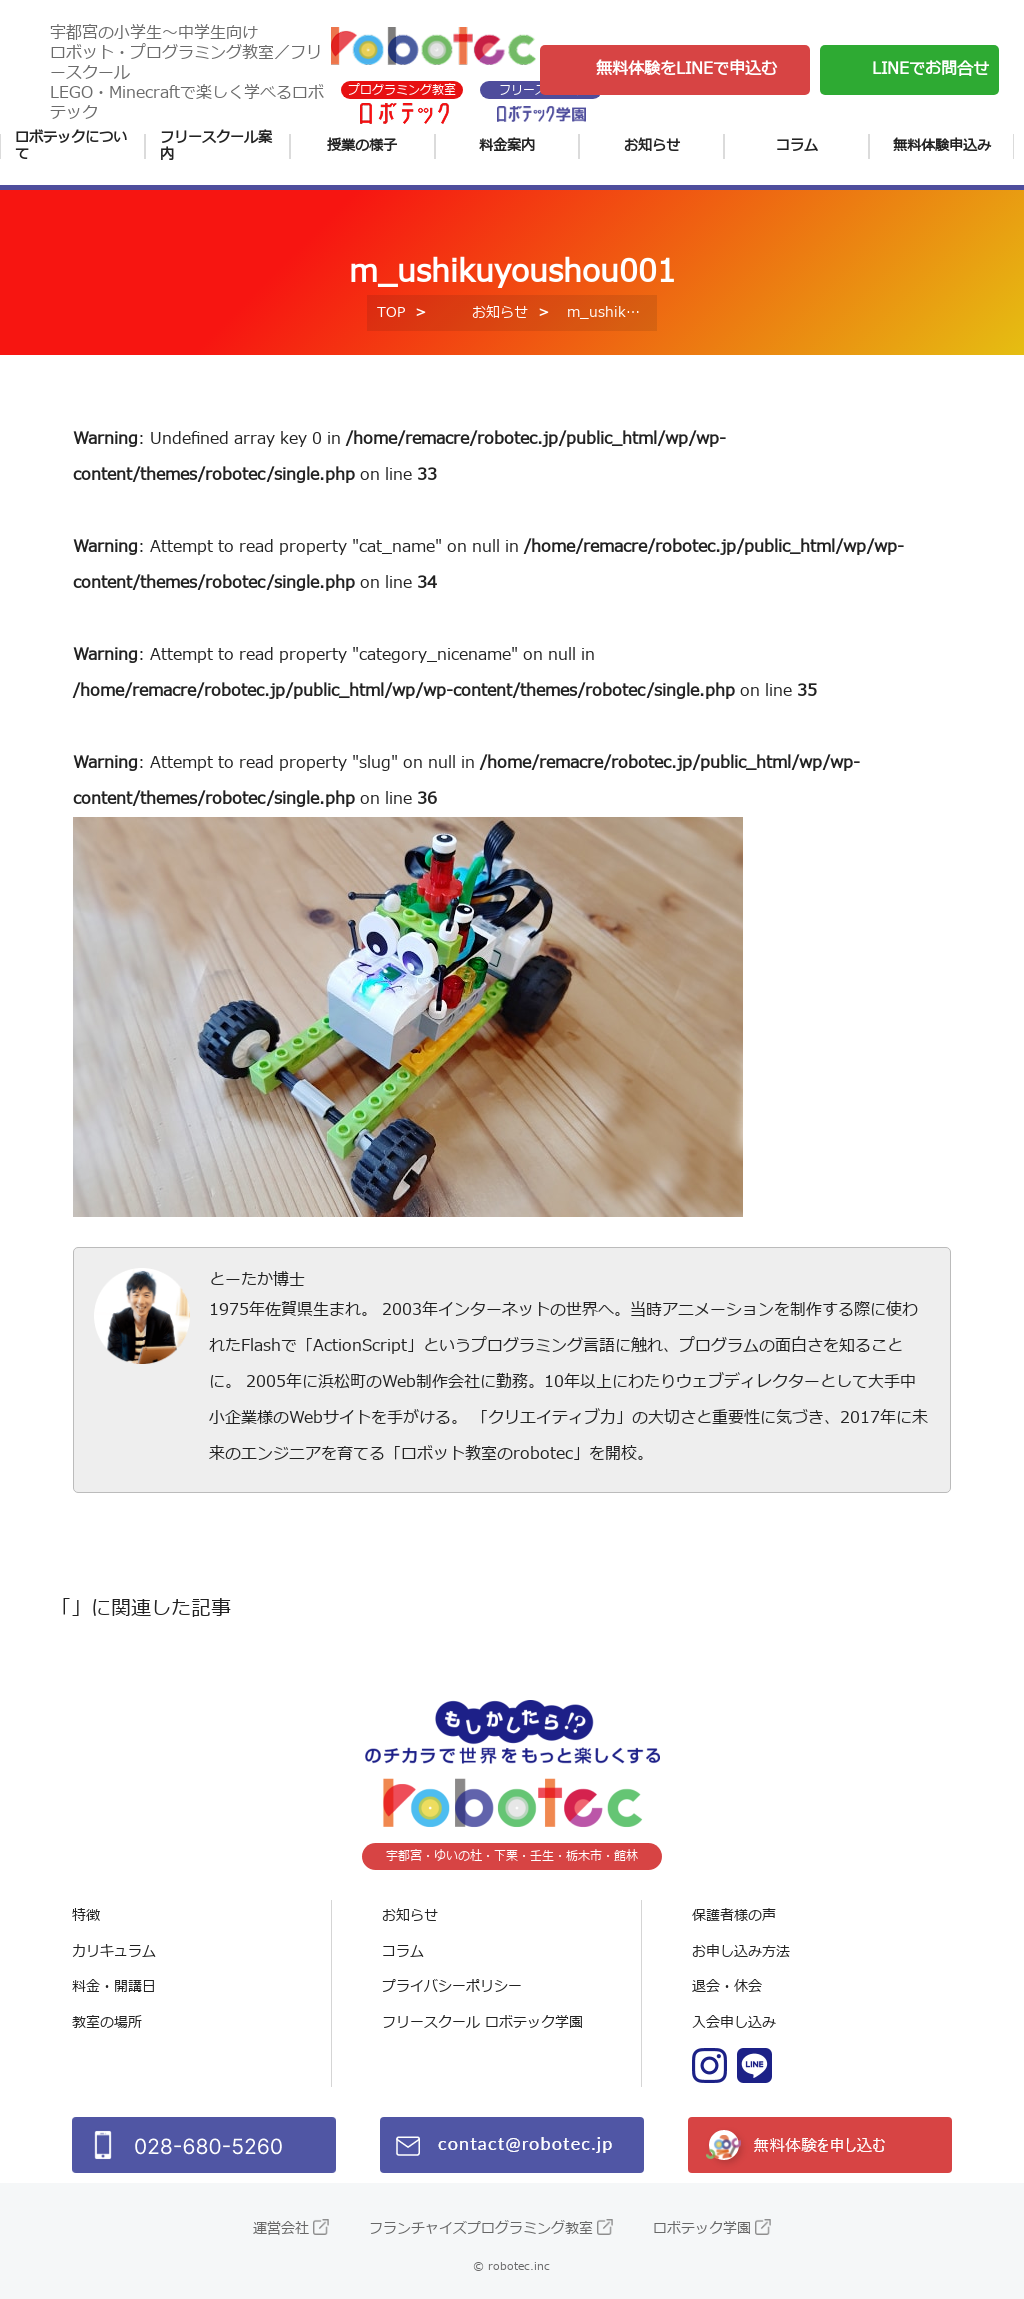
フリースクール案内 (216, 146)
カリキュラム (114, 1951)
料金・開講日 (114, 1986)
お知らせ (652, 145)
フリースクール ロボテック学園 (482, 2022)
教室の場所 (107, 2022)
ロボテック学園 (702, 2228)
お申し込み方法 (741, 1951)
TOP (391, 312)
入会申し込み (734, 2022)
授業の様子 (362, 145)
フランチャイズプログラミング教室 (481, 2228)
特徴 (86, 1915)
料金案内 (507, 145)
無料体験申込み (942, 145)
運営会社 (281, 2228)
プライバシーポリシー (452, 1986)
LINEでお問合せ (930, 69)
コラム (797, 145)
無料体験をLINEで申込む (686, 69)
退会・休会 (727, 1986)
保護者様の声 (734, 1915)
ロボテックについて (71, 146)
